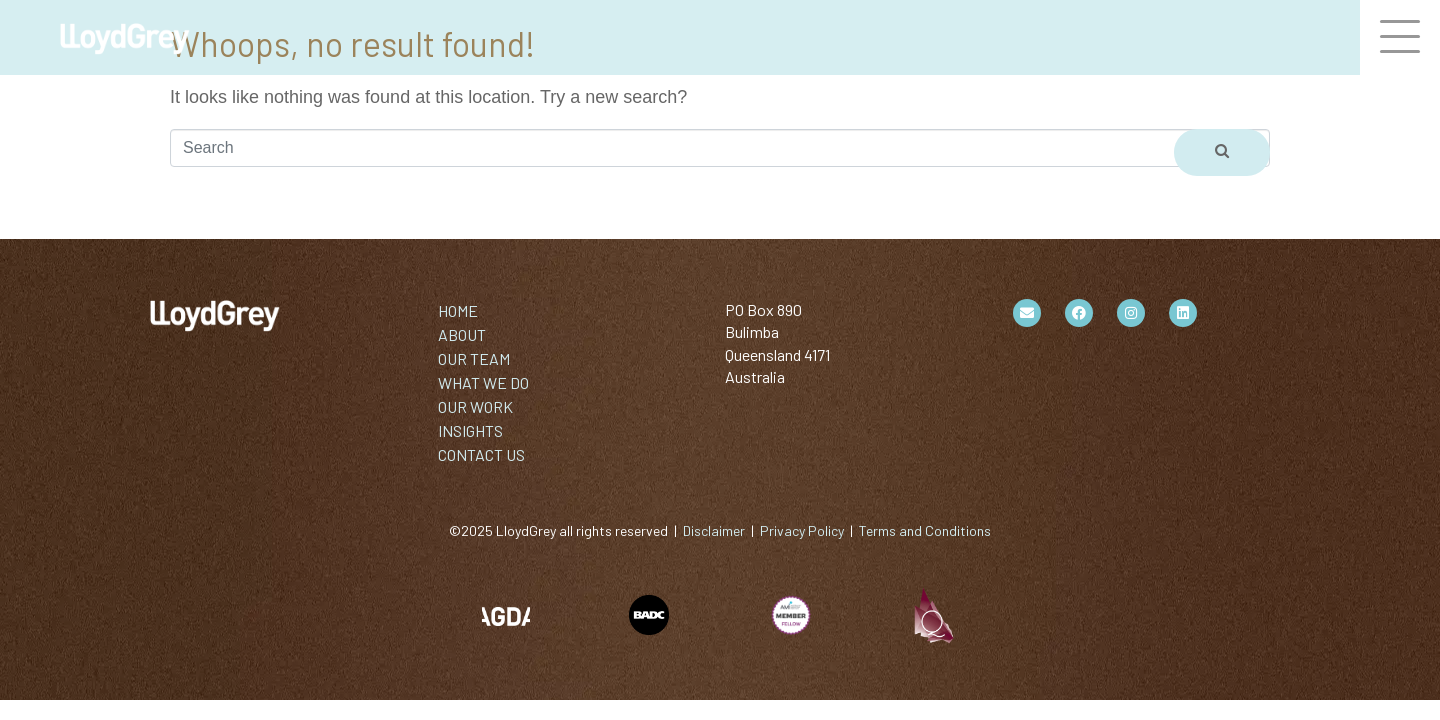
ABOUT (462, 334)
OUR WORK (475, 406)
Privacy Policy (802, 530)
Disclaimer (714, 530)
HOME (458, 310)
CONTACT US (481, 454)
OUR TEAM (474, 358)
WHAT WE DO (483, 382)
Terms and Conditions (925, 530)
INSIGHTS (470, 430)
